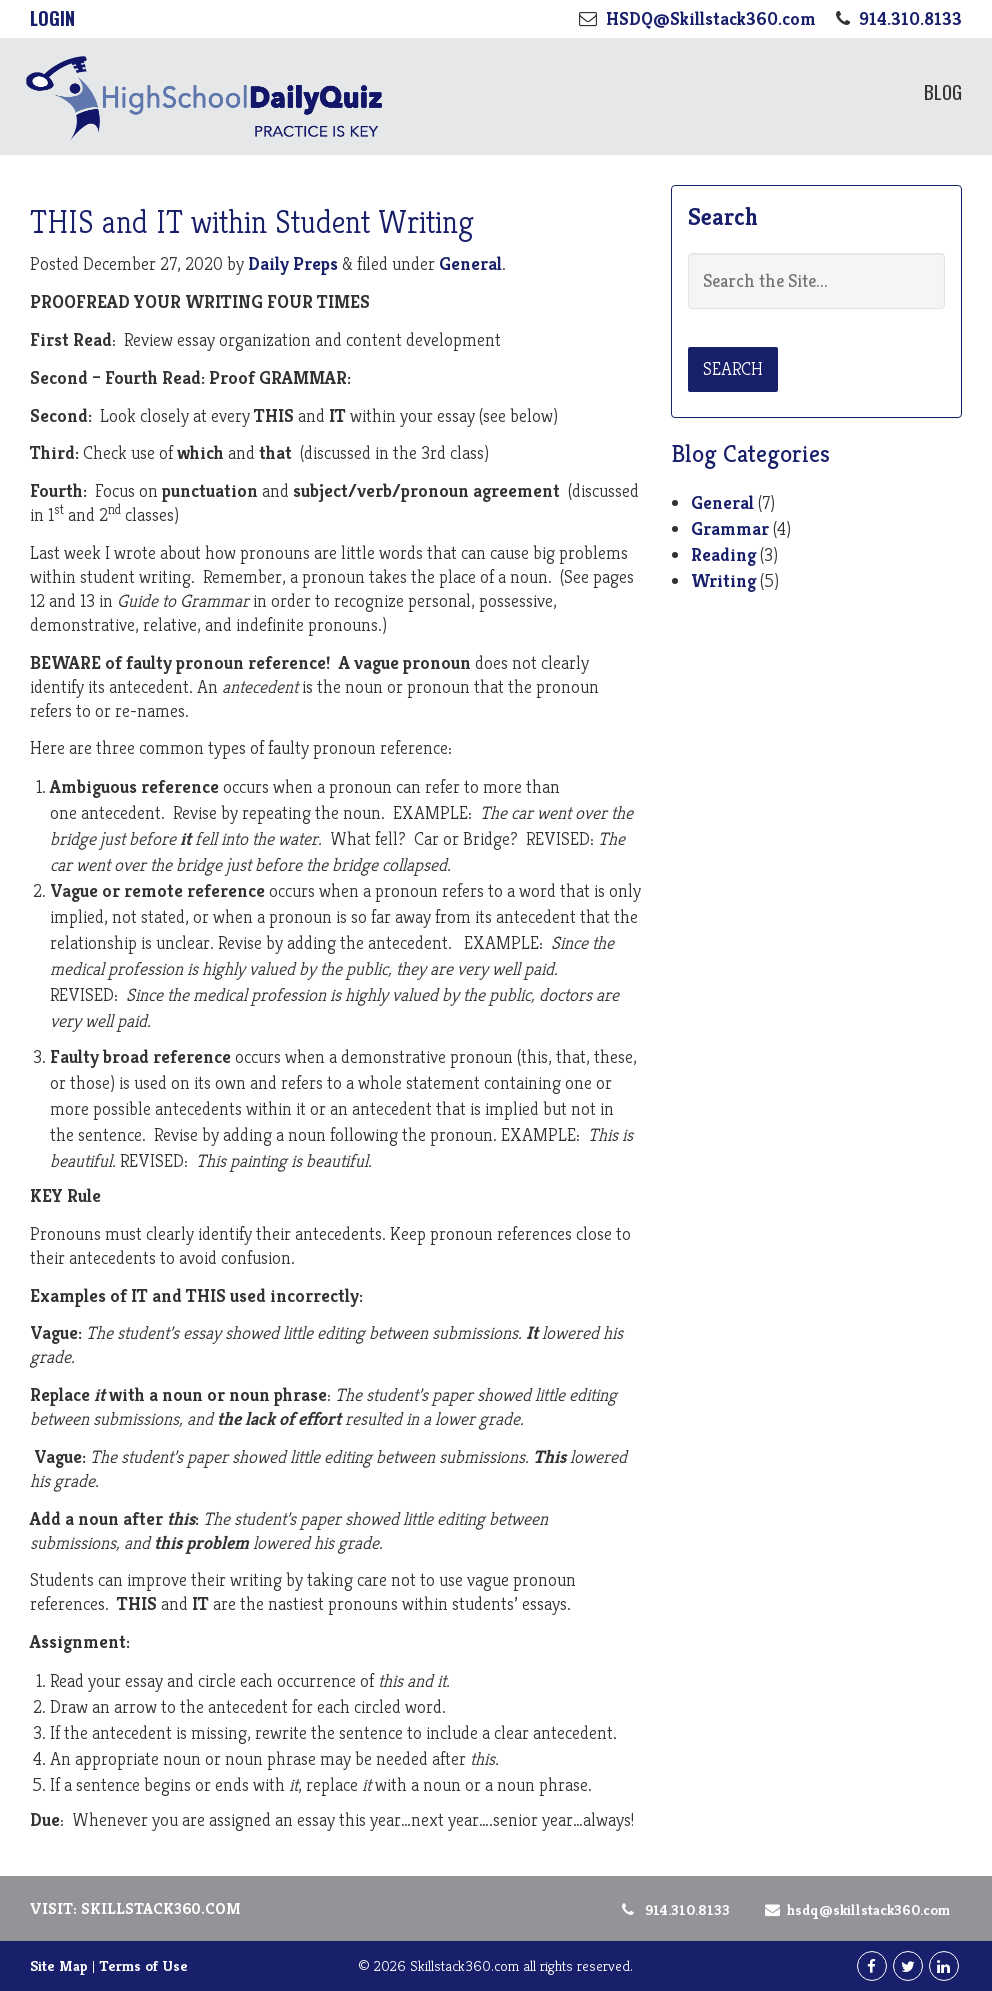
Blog (943, 91)
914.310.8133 (674, 1909)
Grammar (730, 528)
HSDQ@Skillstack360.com (854, 1909)
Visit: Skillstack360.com (135, 1908)
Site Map (59, 1965)
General (470, 263)
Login (52, 18)
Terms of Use (143, 1965)
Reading (723, 554)
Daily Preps (293, 263)
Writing (723, 580)
